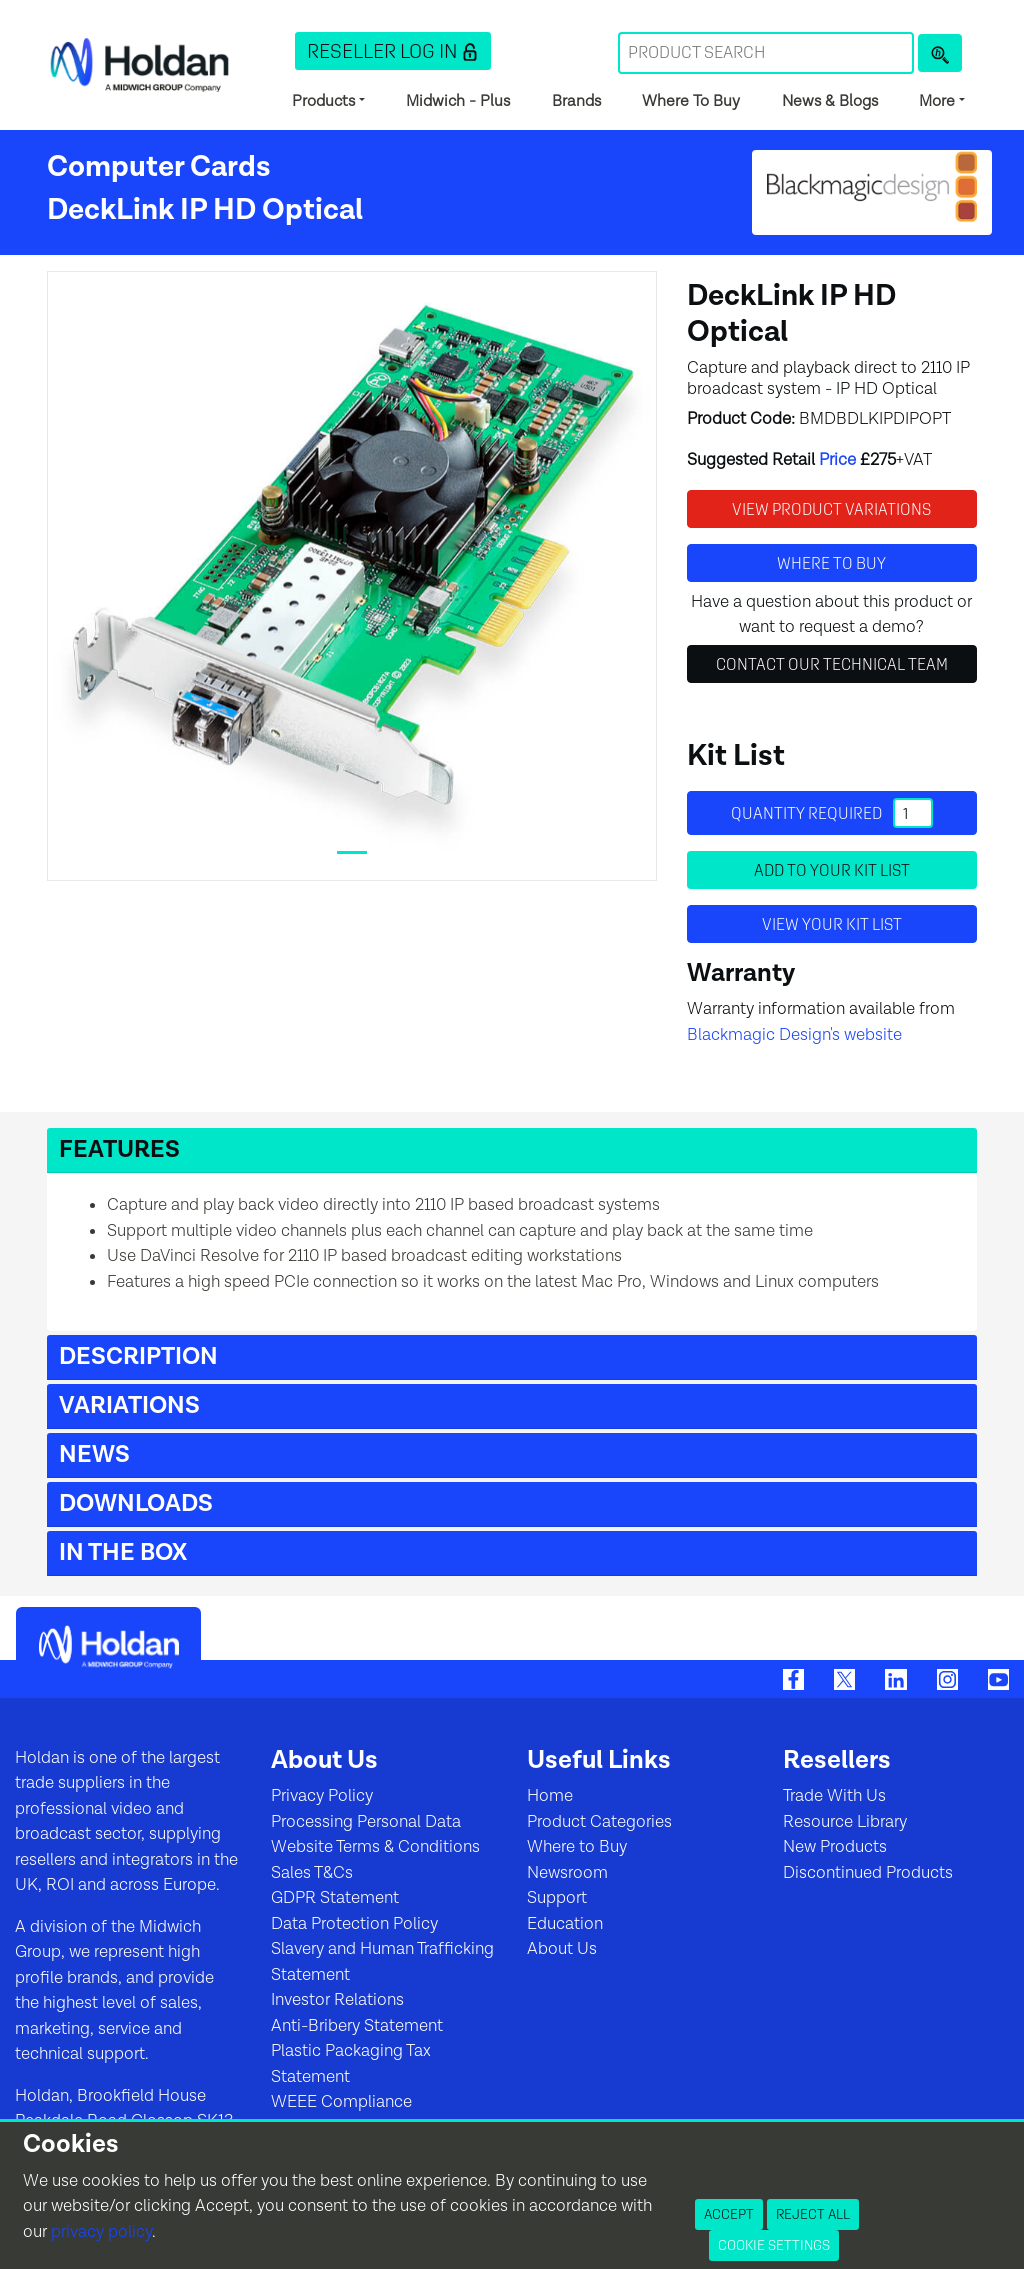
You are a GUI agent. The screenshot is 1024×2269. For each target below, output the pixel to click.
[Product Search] (940, 53)
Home (550, 1796)
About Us (562, 1949)
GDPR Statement (335, 1898)
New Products (835, 1847)
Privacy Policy (322, 1796)
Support (557, 1898)
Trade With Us (834, 1796)
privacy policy (101, 2232)
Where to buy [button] (831, 563)
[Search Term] (766, 53)
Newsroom (567, 1873)
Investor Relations (337, 2000)
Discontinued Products (868, 1873)
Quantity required (832, 813)
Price (837, 460)
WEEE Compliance (341, 2102)
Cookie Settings (774, 2245)
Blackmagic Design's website (794, 1035)
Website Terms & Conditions (375, 1847)
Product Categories (599, 1822)
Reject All (813, 2214)
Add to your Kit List (832, 870)
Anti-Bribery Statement (357, 2026)
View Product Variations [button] (831, 509)
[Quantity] (913, 813)
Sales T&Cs (312, 1873)
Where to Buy (577, 1847)
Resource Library (845, 1822)
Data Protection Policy (354, 1924)
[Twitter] (844, 1678)
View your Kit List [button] (832, 924)
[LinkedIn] (895, 1678)
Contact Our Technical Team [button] (832, 664)
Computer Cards (159, 167)
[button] (393, 51)
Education (565, 1924)
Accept (729, 2214)
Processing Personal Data (366, 1822)
